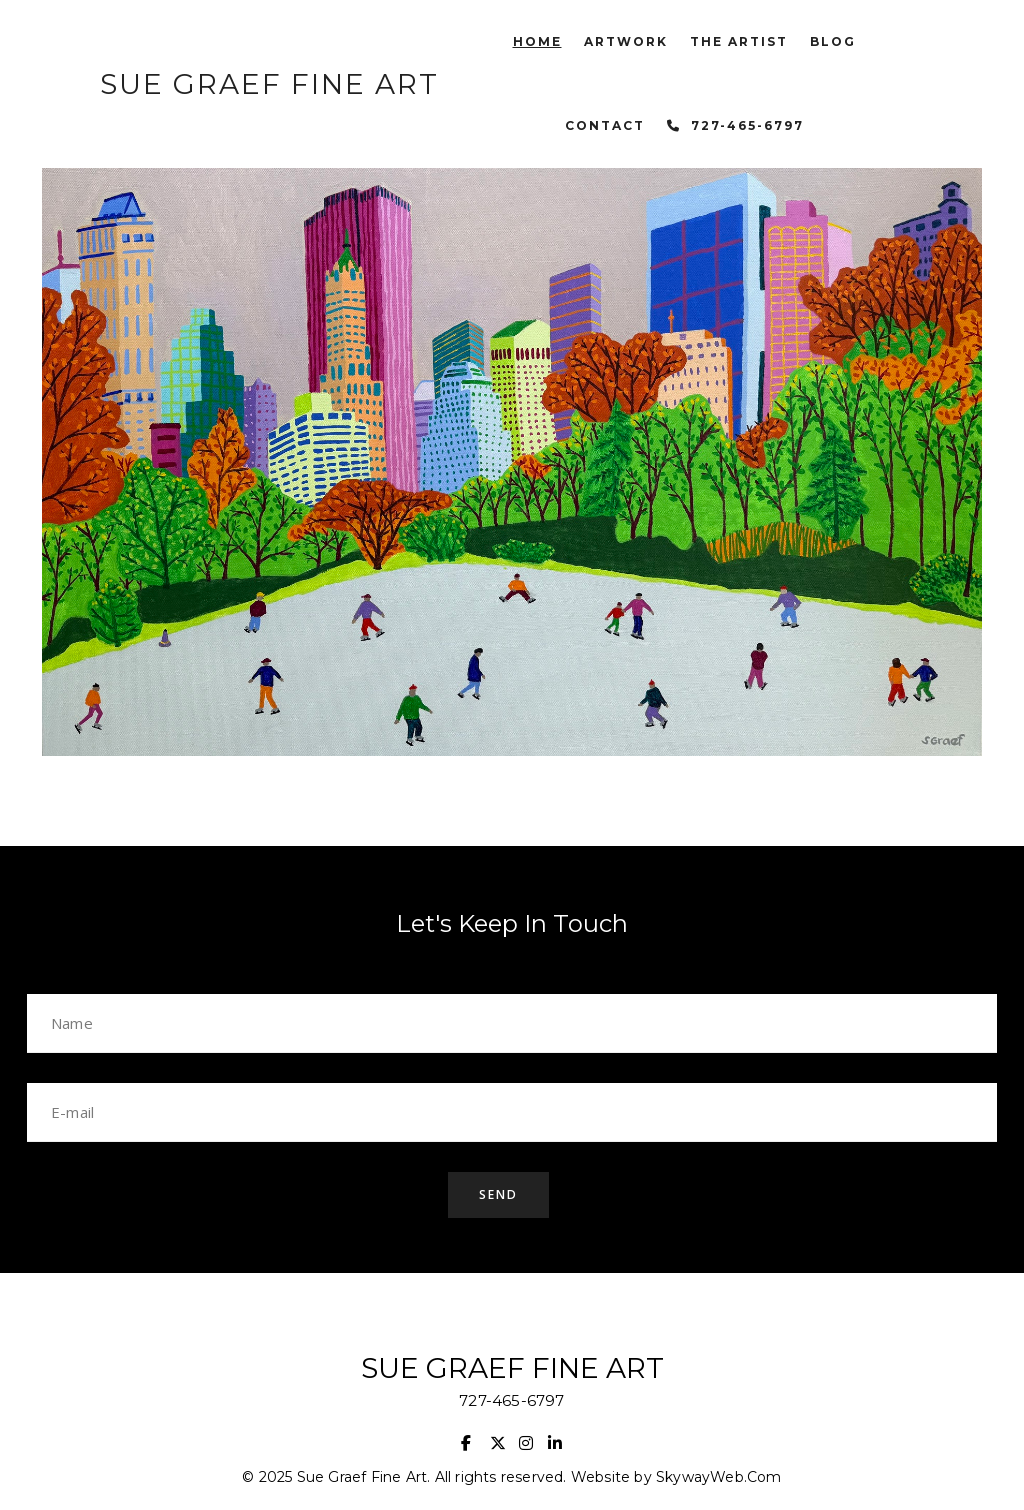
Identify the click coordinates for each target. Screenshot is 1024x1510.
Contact (605, 125)
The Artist (739, 41)
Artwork (626, 41)
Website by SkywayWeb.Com (676, 1477)
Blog (833, 41)
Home (537, 41)
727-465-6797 (747, 125)
